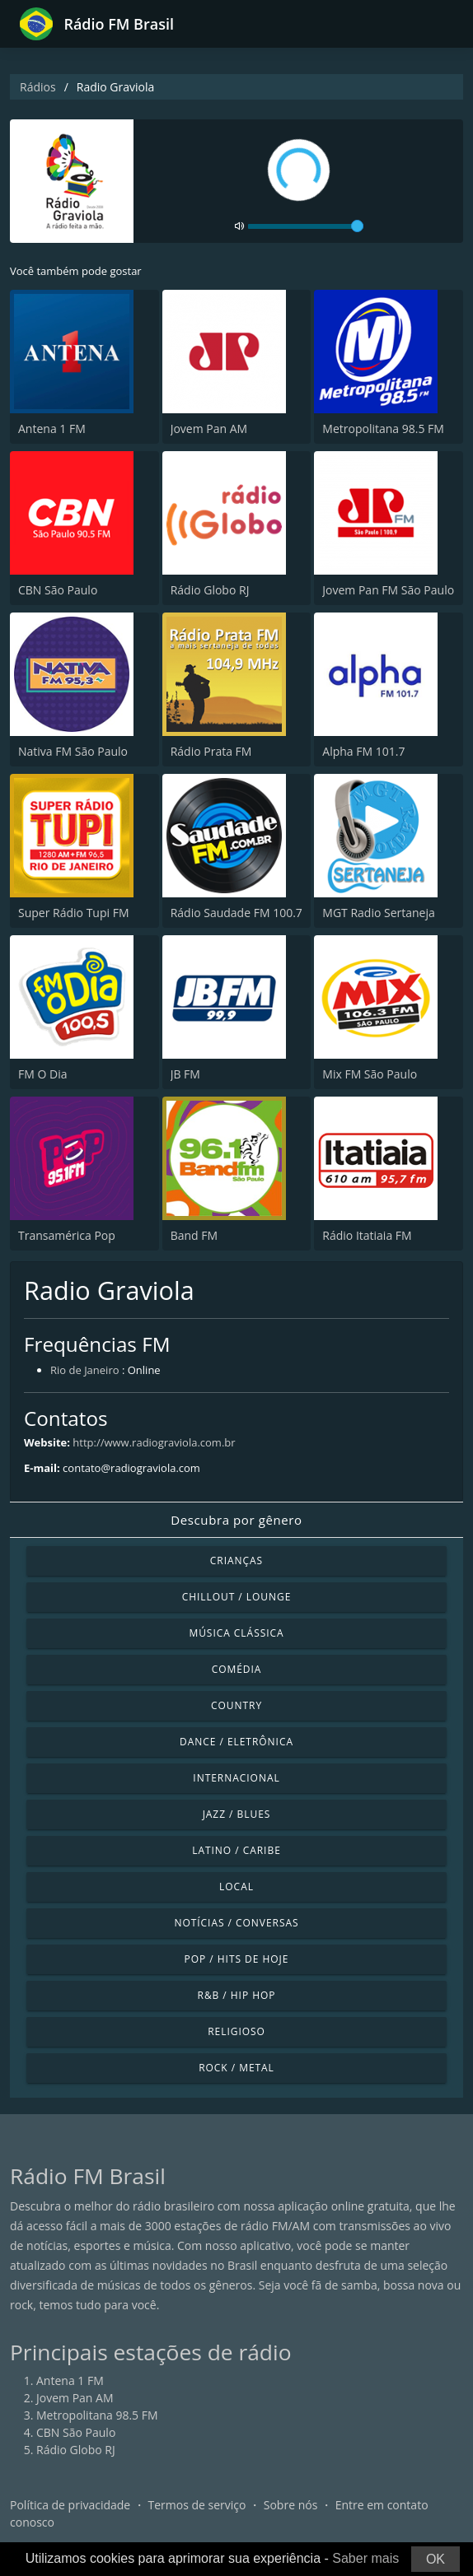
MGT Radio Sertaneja (378, 912)
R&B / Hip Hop (237, 1995)
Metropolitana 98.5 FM (383, 428)
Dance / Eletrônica (236, 1742)
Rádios (38, 87)
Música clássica (236, 1633)
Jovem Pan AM (209, 428)
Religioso (236, 2031)
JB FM (185, 1074)
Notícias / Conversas (236, 1923)
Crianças (236, 1560)
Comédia (237, 1669)
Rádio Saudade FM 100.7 (236, 912)
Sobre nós (291, 2505)
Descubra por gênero (236, 1520)
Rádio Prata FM (211, 751)
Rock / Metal (236, 2068)
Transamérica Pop (66, 1235)
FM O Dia (42, 1074)
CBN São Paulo (57, 590)
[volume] (305, 226)
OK (435, 2559)
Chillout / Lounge (237, 1597)
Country (236, 1705)
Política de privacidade (70, 2505)
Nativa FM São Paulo (73, 751)
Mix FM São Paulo (369, 1074)
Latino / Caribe (236, 1850)
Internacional (236, 1778)
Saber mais (365, 2558)
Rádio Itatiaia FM (366, 1235)
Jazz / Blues (237, 1814)
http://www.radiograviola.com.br (154, 1442)
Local (236, 1887)
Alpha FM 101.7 (363, 751)
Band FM (194, 1235)
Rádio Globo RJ (210, 590)
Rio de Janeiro (84, 1370)
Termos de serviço (197, 2505)
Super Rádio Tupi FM (73, 912)
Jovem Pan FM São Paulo (388, 590)
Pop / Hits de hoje (237, 1959)
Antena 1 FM (52, 428)
